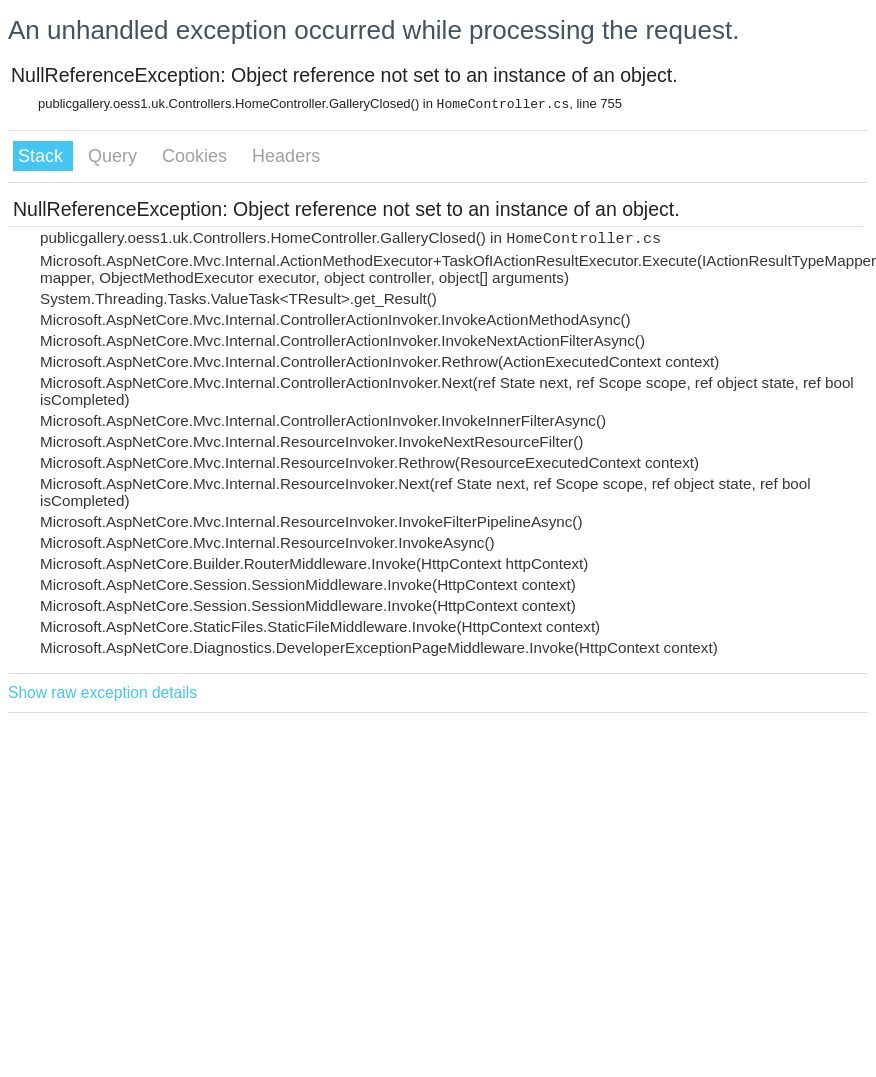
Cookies (197, 156)
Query (115, 156)
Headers (286, 156)
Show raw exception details (102, 692)
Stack (43, 156)
